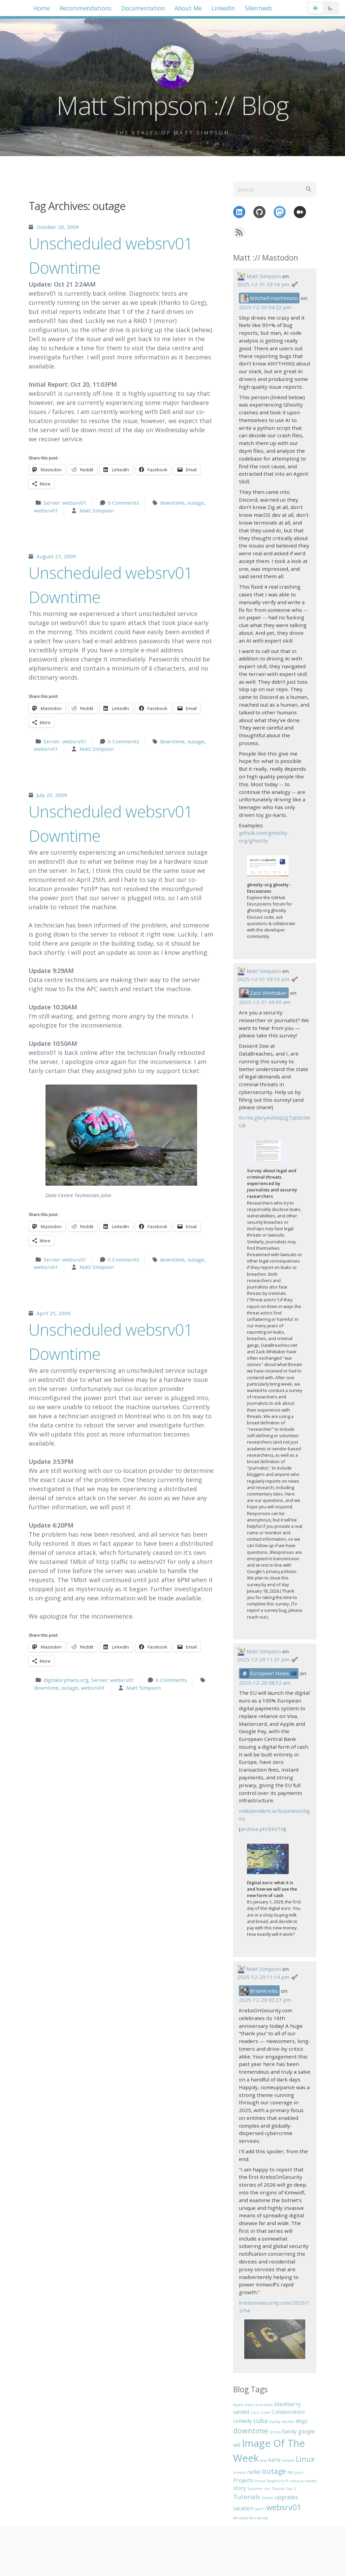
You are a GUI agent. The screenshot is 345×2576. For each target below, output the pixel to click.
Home (44, 9)
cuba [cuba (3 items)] (260, 2420)
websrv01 (46, 510)
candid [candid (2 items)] (241, 2412)
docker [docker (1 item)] (288, 2421)
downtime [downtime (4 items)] (250, 2430)
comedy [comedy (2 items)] (242, 2421)
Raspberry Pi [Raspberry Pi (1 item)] (278, 2481)
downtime (172, 502)
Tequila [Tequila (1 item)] (278, 2488)
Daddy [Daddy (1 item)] (274, 2421)
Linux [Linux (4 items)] (305, 2459)
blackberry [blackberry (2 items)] (287, 2404)
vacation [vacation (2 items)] (243, 2508)
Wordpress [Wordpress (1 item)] (258, 2518)
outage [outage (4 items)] (274, 2471)
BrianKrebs (259, 1991)
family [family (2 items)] (289, 2431)
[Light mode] (315, 9)
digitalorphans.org (66, 1680)
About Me (207, 9)
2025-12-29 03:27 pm (265, 1999)
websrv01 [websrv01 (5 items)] (283, 2507)
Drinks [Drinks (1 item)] (275, 2432)
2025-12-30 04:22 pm (265, 307)
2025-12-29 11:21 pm (263, 1659)
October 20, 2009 (57, 227)
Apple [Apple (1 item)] (238, 2404)
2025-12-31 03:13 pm (263, 979)
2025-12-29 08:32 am (264, 1682)
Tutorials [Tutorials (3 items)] (246, 2496)
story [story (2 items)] (239, 2488)
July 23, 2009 (51, 795)
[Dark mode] (330, 9)
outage (195, 502)
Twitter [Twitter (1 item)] (267, 2497)
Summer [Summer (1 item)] (255, 2488)
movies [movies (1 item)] (239, 2472)
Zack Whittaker (264, 993)
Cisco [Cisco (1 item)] (254, 2412)
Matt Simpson (97, 510)
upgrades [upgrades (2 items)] (286, 2497)
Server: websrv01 (65, 502)
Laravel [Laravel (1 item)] (288, 2460)
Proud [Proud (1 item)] (260, 2481)
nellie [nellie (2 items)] (253, 2472)
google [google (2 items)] (306, 2431)
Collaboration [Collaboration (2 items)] (288, 2412)
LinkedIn (247, 9)
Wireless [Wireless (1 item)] (240, 2518)
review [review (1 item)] (310, 2481)
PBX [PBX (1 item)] (290, 2472)
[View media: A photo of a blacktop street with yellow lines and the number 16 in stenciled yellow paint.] (274, 2339)
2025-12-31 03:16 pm (263, 284)
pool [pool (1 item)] (299, 2472)
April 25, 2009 (53, 1313)
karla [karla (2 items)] (274, 2459)
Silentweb (288, 9)
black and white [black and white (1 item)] (259, 2404)
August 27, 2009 (56, 556)
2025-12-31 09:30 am (264, 1002)
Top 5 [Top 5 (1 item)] (290, 2488)
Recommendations (93, 9)
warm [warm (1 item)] (260, 2509)
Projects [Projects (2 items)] (243, 2480)
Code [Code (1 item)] (265, 2412)
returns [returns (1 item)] (296, 2481)
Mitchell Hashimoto (269, 298)
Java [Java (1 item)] (263, 2460)
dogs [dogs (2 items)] (302, 2421)
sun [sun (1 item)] (267, 2488)
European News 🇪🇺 (269, 1673)
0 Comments (123, 502)
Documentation (157, 9)
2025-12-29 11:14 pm (263, 1977)
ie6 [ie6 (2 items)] (237, 2445)
